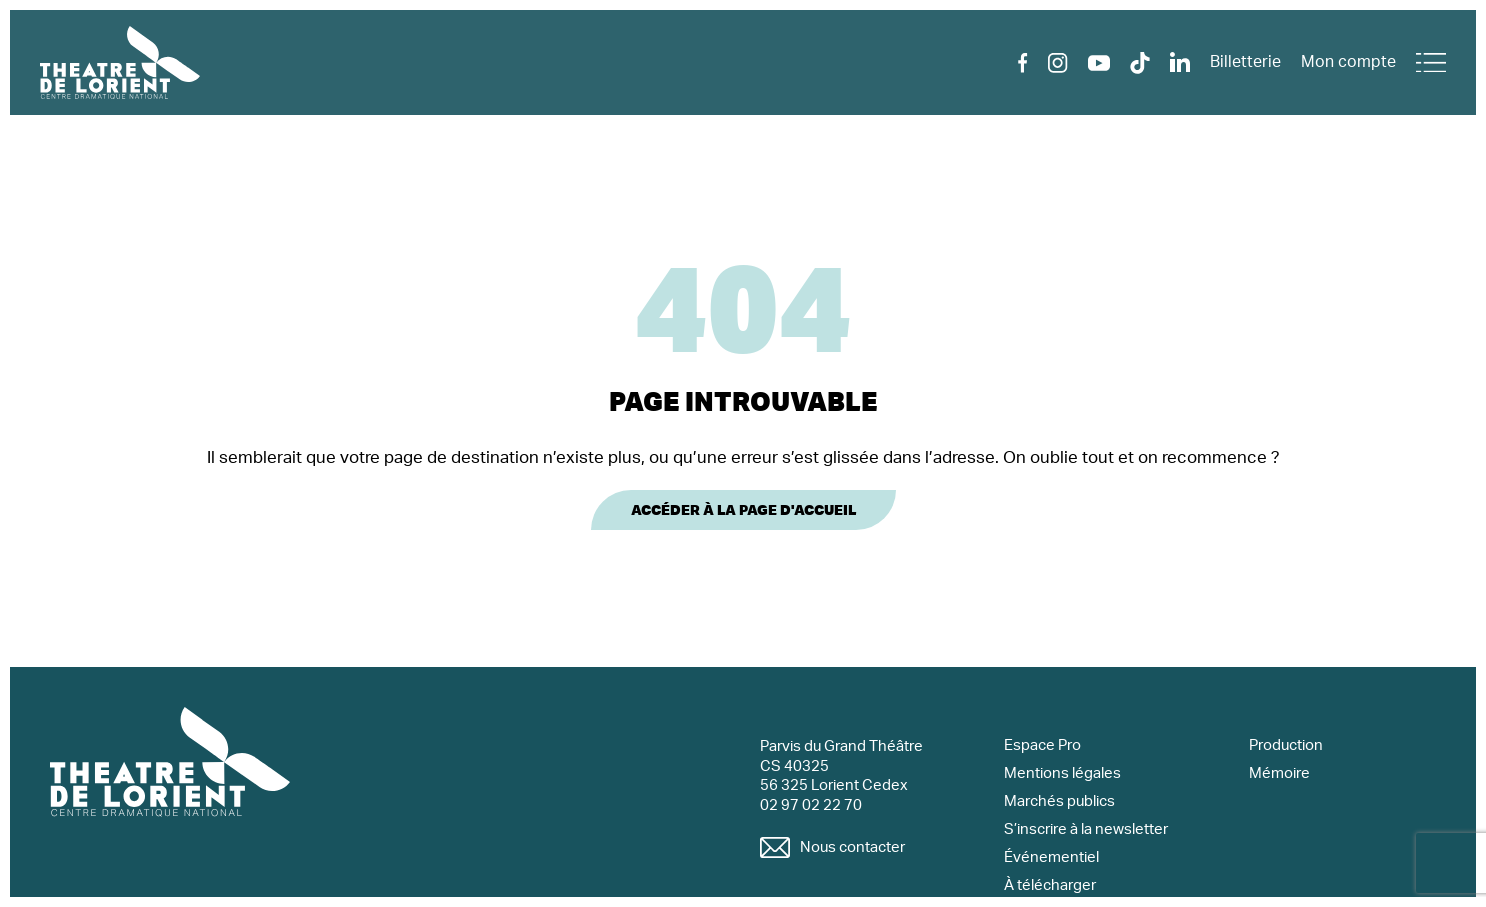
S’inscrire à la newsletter (1086, 829)
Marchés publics (1059, 801)
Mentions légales (1062, 773)
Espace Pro (1042, 745)
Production (1286, 745)
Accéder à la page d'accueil (743, 510)
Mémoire (1279, 773)
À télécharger (1050, 885)
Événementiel (1051, 857)
